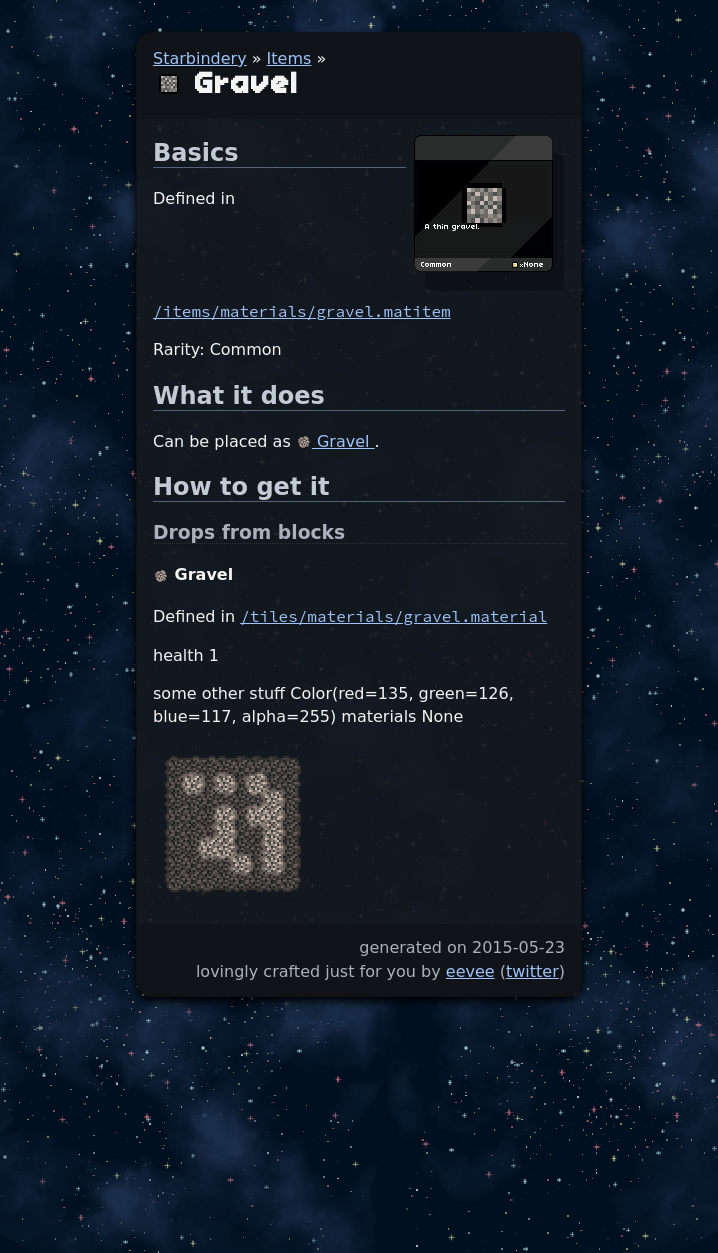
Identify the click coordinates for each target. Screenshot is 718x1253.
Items (289, 58)
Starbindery (200, 58)
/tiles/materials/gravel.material (393, 616)
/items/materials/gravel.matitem (302, 311)
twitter (532, 971)
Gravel (335, 441)
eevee (470, 971)
